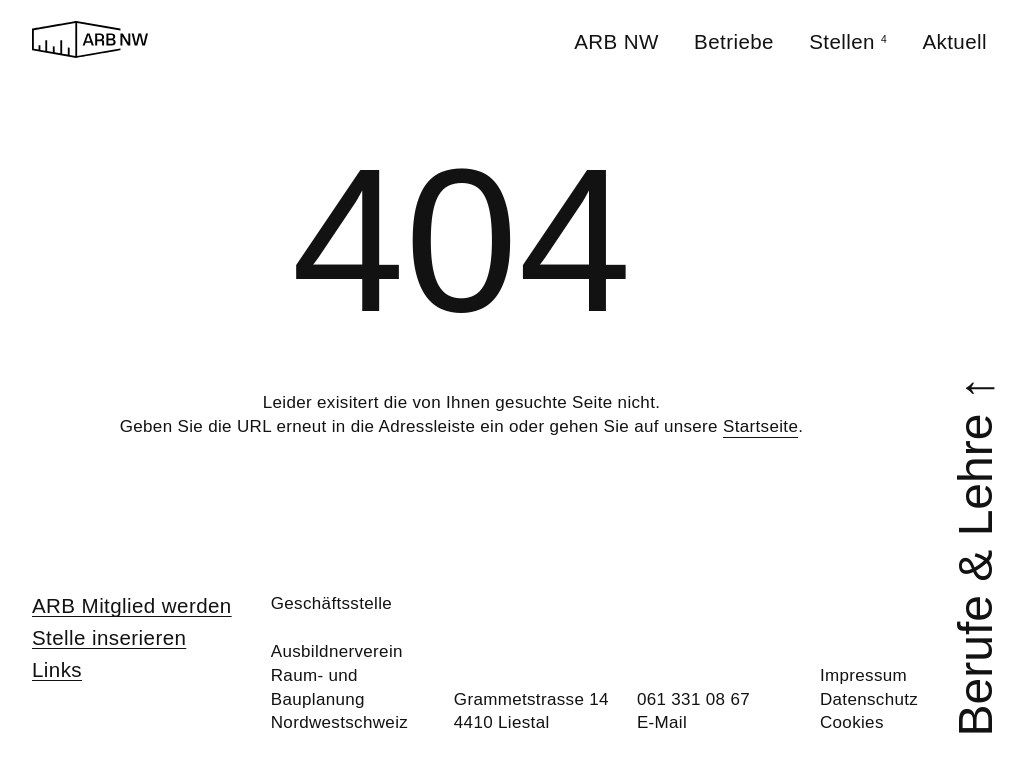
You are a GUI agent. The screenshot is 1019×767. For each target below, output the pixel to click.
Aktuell (954, 41)
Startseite (760, 426)
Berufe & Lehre (975, 556)
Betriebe (734, 41)
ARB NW (616, 41)
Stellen (848, 41)
